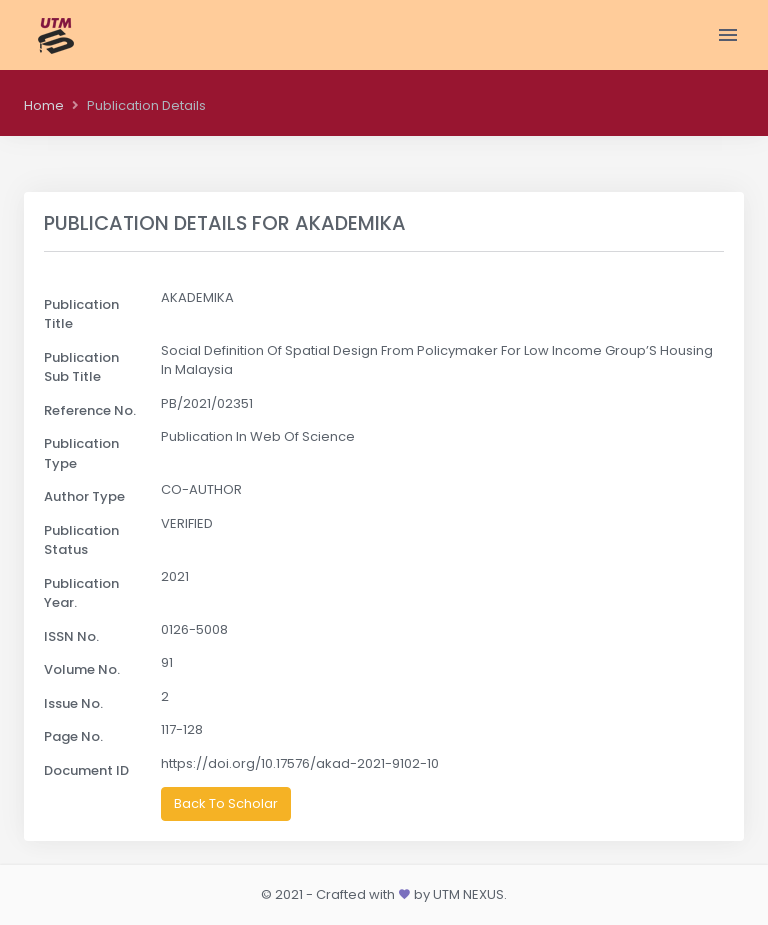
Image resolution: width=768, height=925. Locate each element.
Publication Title (81, 314)
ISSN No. (71, 636)
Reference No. (90, 410)
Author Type (84, 496)
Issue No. (73, 703)
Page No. (73, 736)
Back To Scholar (226, 803)
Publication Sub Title (81, 367)
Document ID (86, 770)
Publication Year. (81, 593)
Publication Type (81, 453)
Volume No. (82, 669)
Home (44, 105)
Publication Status (81, 540)
